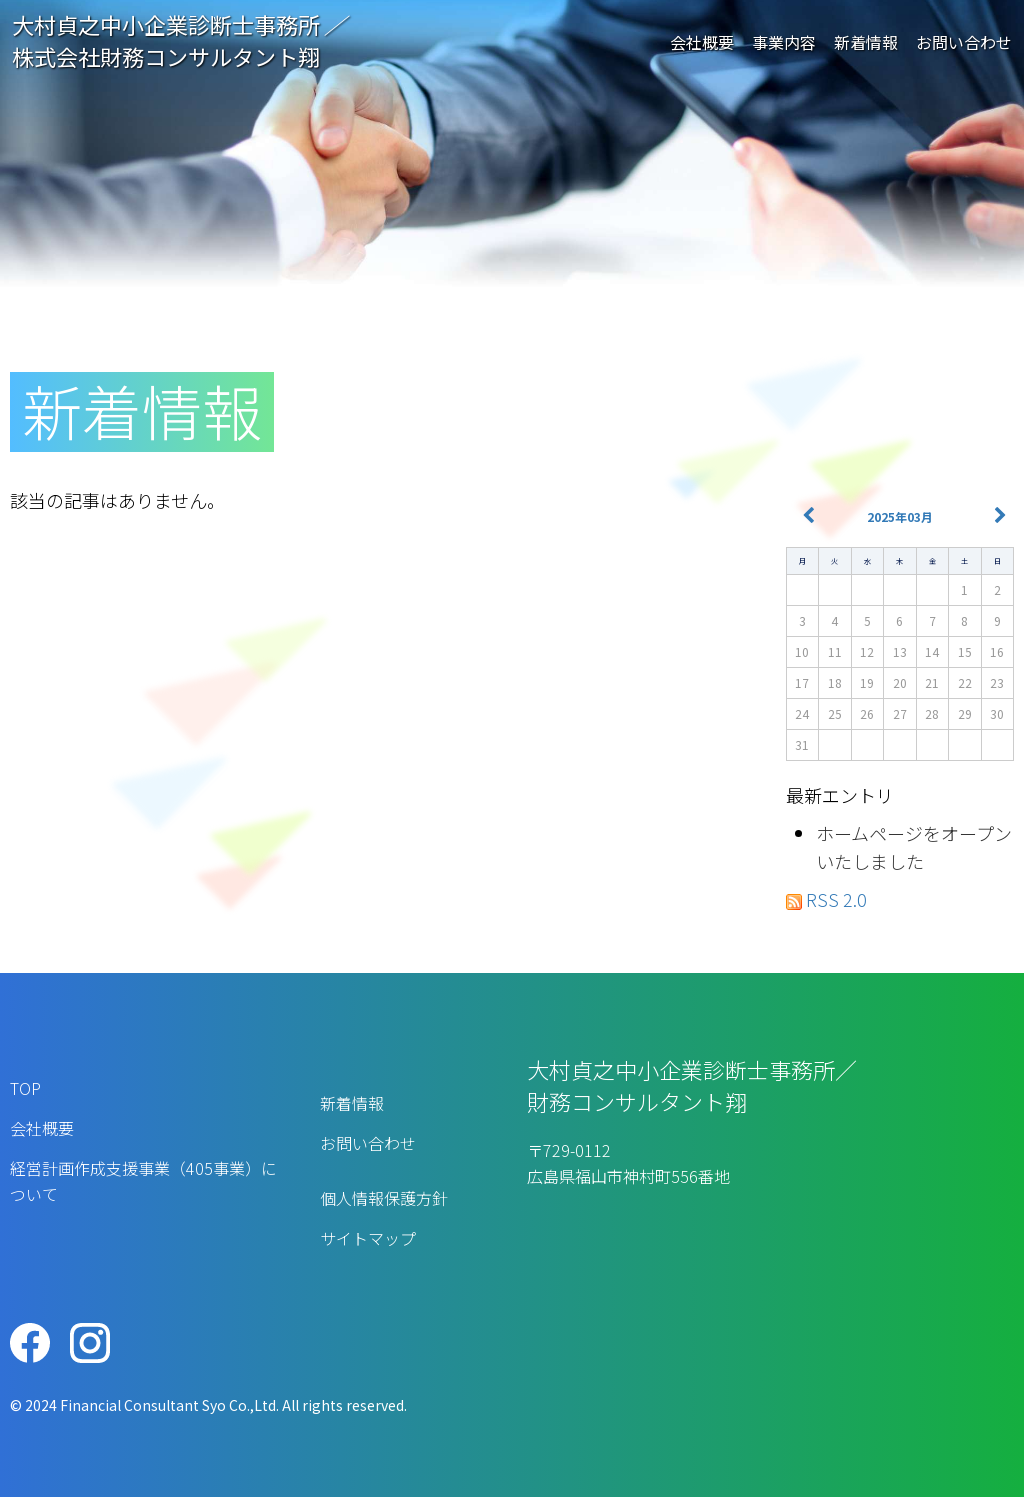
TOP (25, 1088)
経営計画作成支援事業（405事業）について (143, 1181)
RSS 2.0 (826, 899)
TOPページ (875, 330)
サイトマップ (368, 1238)
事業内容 (784, 42)
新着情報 (866, 42)
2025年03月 (900, 516)
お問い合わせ (964, 42)
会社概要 (702, 42)
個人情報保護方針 (384, 1198)
